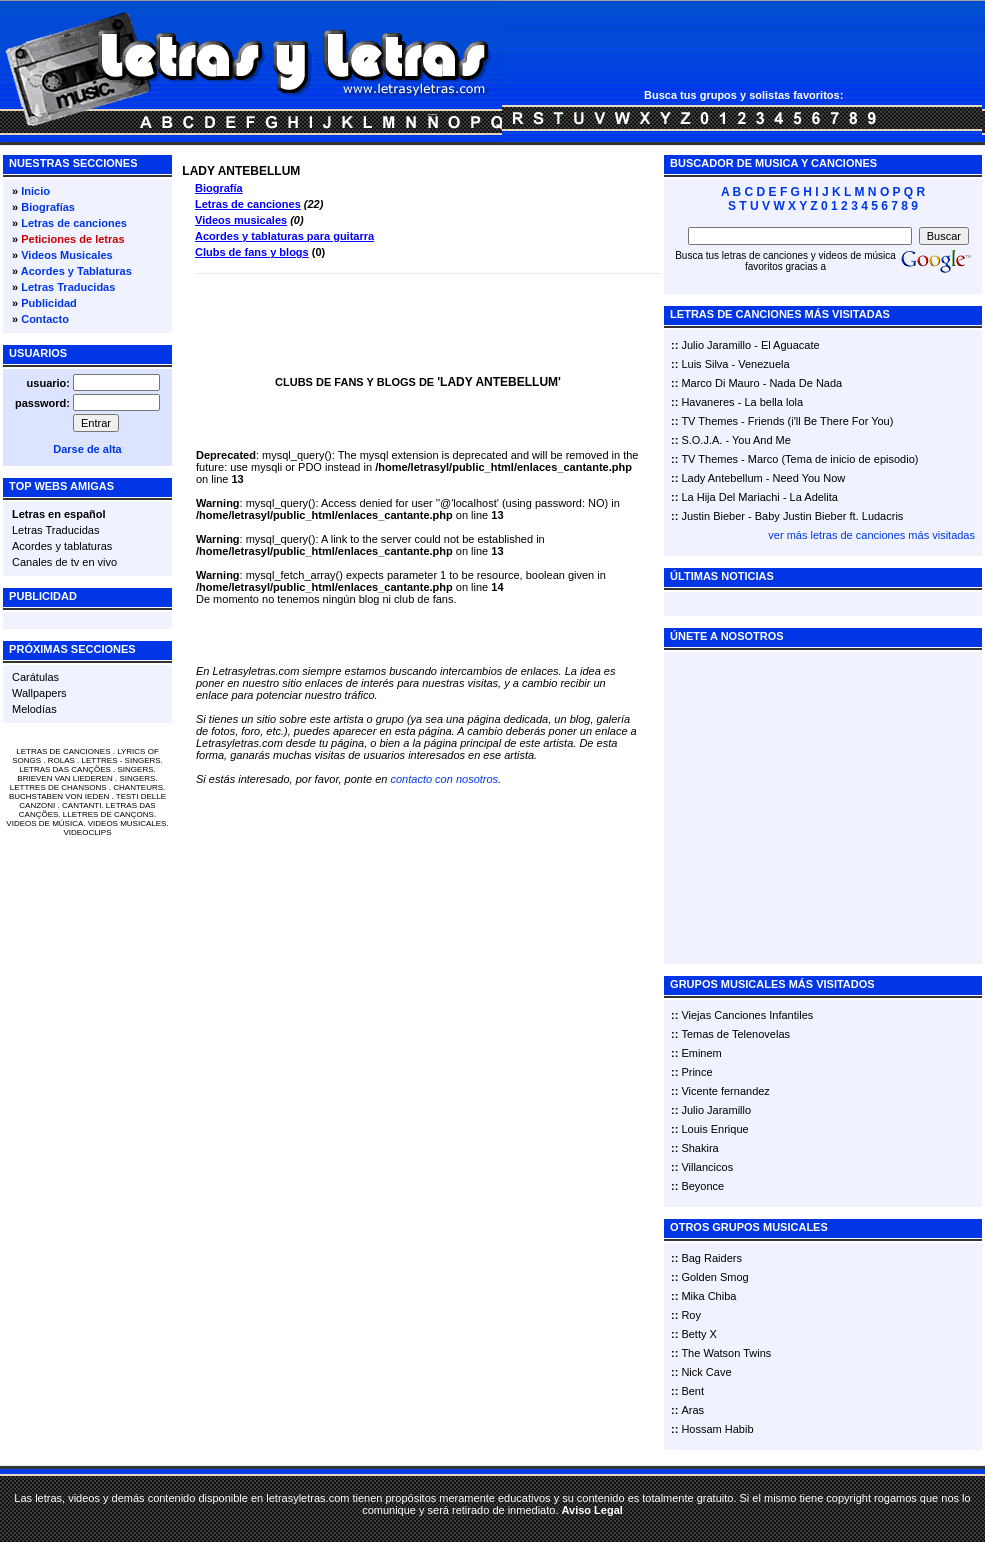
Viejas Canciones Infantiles (747, 1015)
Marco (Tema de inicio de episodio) (833, 459)
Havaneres (707, 402)
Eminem (701, 1053)
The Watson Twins (726, 1353)
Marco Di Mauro (720, 383)
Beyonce (702, 1186)
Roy (691, 1315)
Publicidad (49, 303)
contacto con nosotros (444, 779)
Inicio (35, 191)
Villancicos (707, 1167)
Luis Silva (704, 364)
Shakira (699, 1148)
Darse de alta (87, 449)
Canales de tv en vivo (64, 562)
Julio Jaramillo (716, 345)
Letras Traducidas (68, 287)
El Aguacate (790, 345)
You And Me (761, 440)
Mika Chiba (708, 1296)
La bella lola (773, 402)
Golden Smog (714, 1277)
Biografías (48, 207)
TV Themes (709, 421)
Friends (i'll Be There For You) (821, 421)
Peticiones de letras (72, 239)
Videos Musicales (67, 255)
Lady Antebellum (721, 478)
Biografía (219, 188)
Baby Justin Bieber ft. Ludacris (829, 516)
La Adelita (814, 497)
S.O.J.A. (701, 440)
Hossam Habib (717, 1429)
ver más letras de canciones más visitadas (871, 535)
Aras (692, 1410)
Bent (692, 1391)
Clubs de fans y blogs (252, 252)
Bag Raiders (711, 1258)
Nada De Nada (805, 383)
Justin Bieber (713, 516)
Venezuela (763, 364)
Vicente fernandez (725, 1091)
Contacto (45, 319)
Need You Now (809, 478)
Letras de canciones (74, 223)
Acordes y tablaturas (62, 546)
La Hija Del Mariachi (730, 497)
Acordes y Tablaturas (76, 271)
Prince (696, 1072)
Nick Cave (706, 1372)
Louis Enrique (714, 1129)
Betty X (698, 1334)
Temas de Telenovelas (735, 1034)
